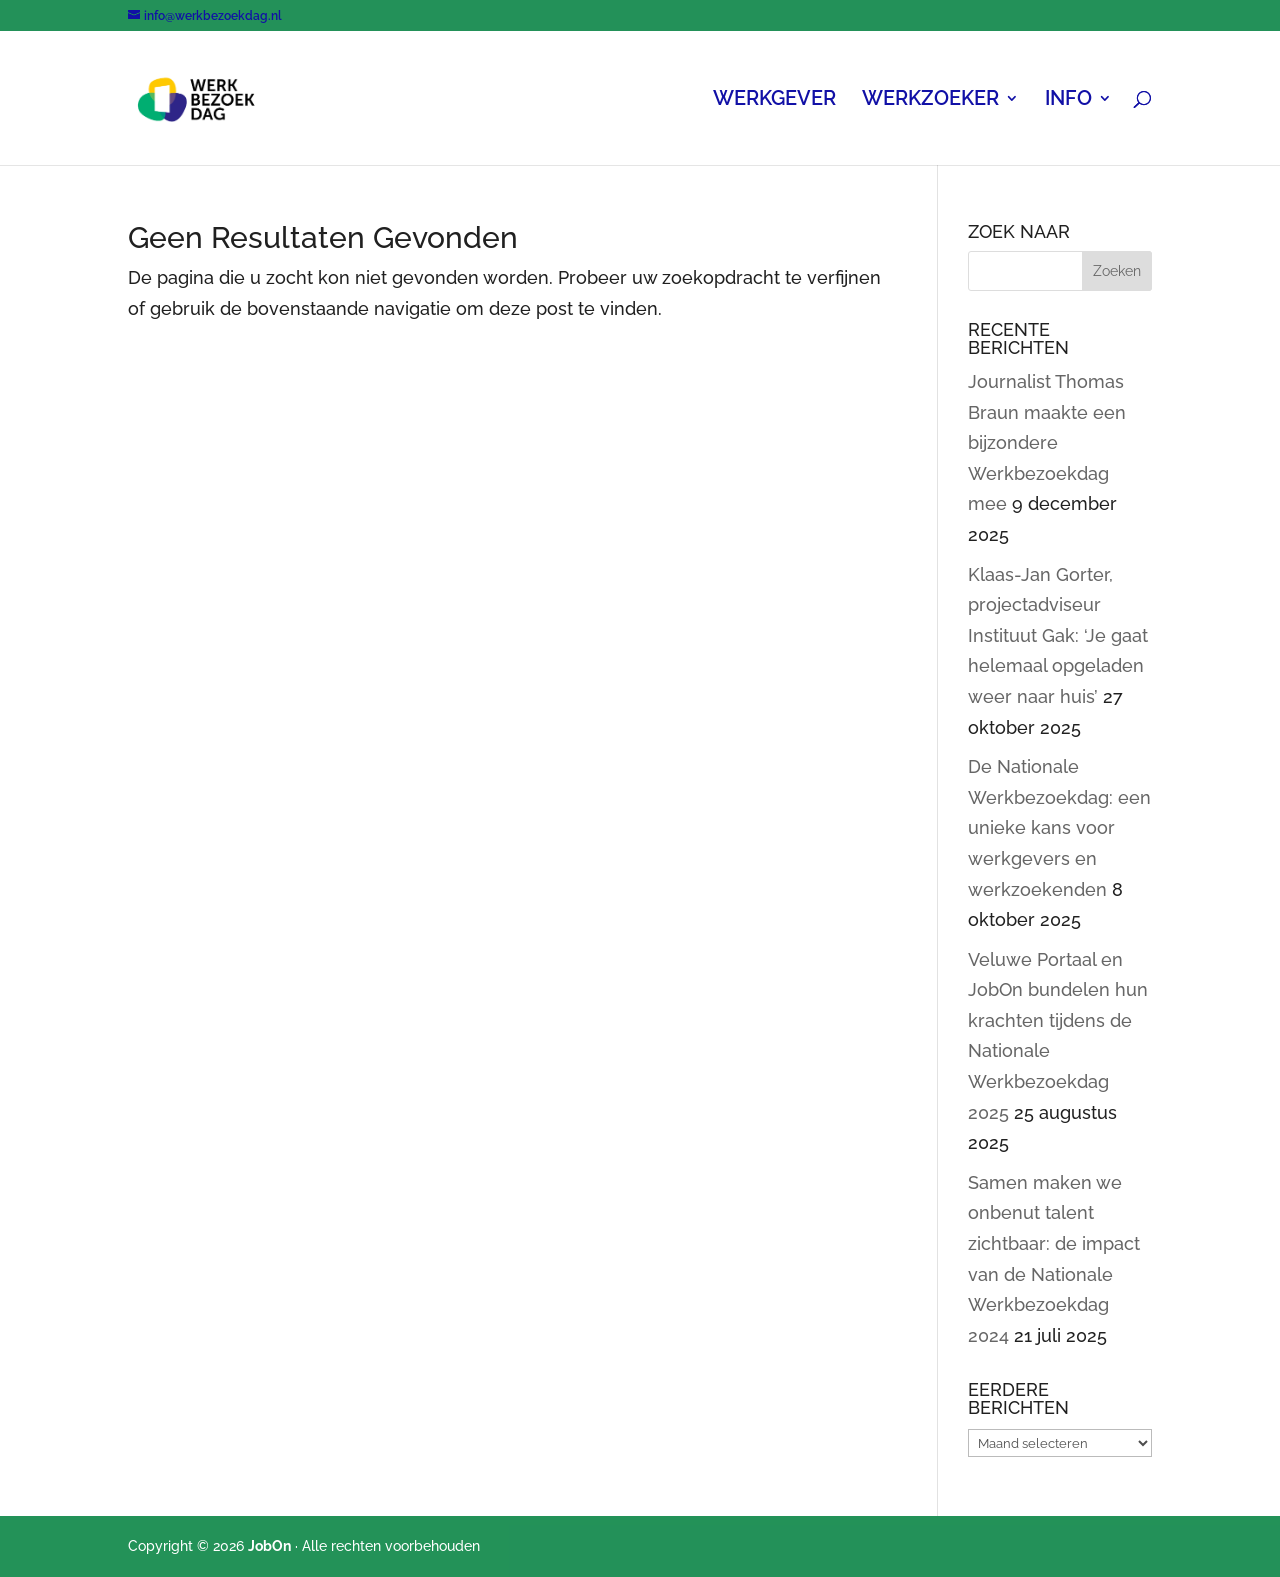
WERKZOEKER (930, 100)
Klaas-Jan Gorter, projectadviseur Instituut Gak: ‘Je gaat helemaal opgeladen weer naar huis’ (1058, 635)
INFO (1068, 100)
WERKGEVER (774, 100)
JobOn (269, 1546)
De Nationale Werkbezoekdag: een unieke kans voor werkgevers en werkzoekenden (1059, 827)
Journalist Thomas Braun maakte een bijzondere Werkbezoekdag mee (1047, 442)
